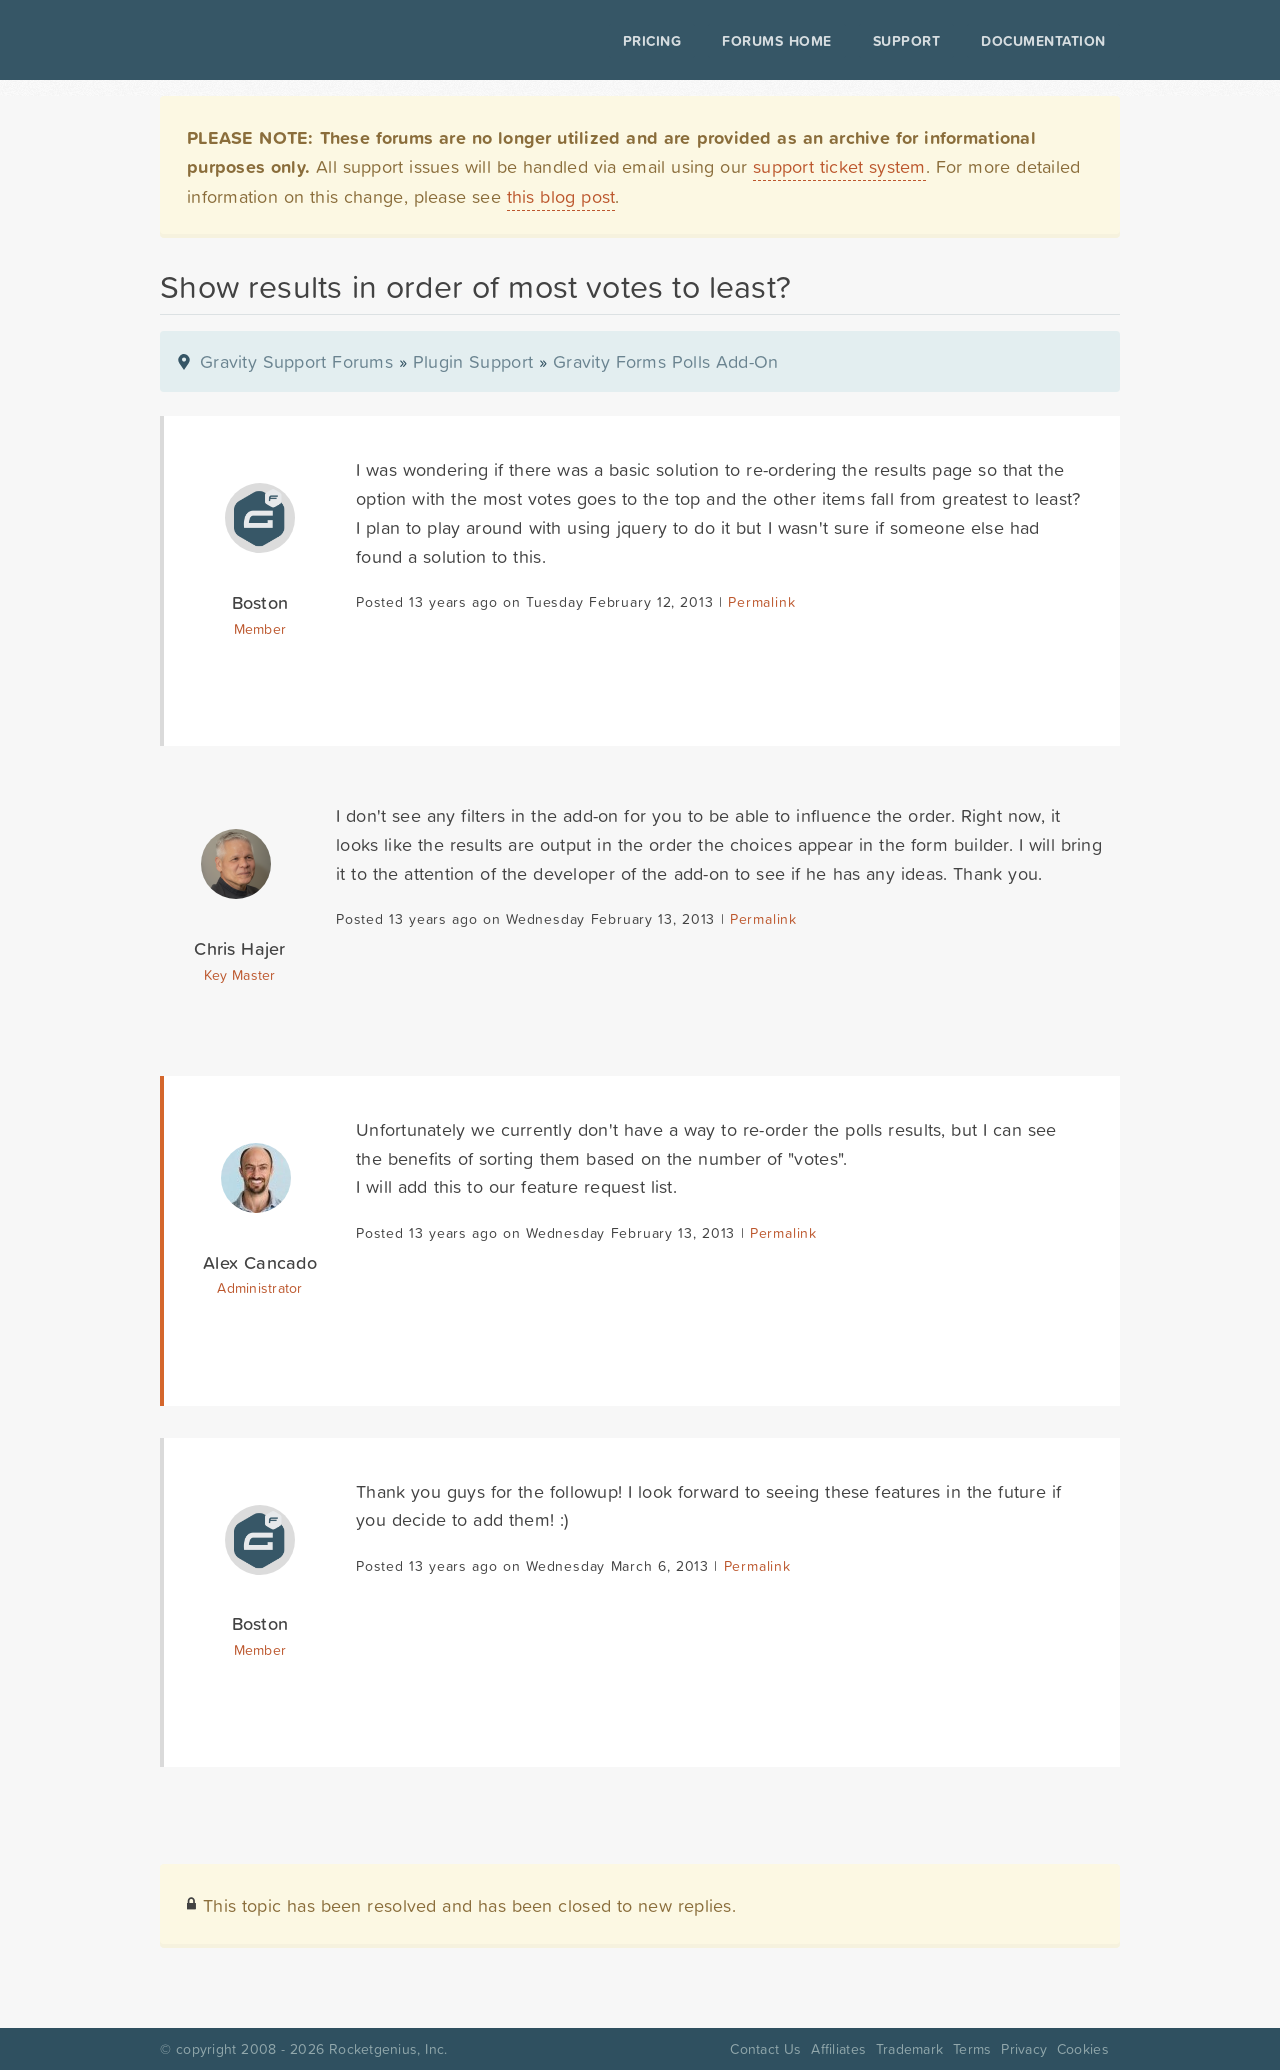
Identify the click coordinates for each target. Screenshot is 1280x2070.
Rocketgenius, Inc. (388, 2049)
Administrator (259, 1288)
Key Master (239, 975)
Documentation (1043, 41)
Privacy (1024, 2049)
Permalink (761, 602)
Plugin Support (473, 361)
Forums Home (776, 41)
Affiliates (838, 2049)
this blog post (561, 196)
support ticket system (839, 166)
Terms (972, 2049)
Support (907, 41)
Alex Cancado (260, 1262)
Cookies (1083, 2049)
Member (260, 629)
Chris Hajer (239, 948)
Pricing (652, 41)
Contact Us (765, 2049)
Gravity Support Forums (296, 361)
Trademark (909, 2049)
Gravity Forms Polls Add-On (666, 361)
